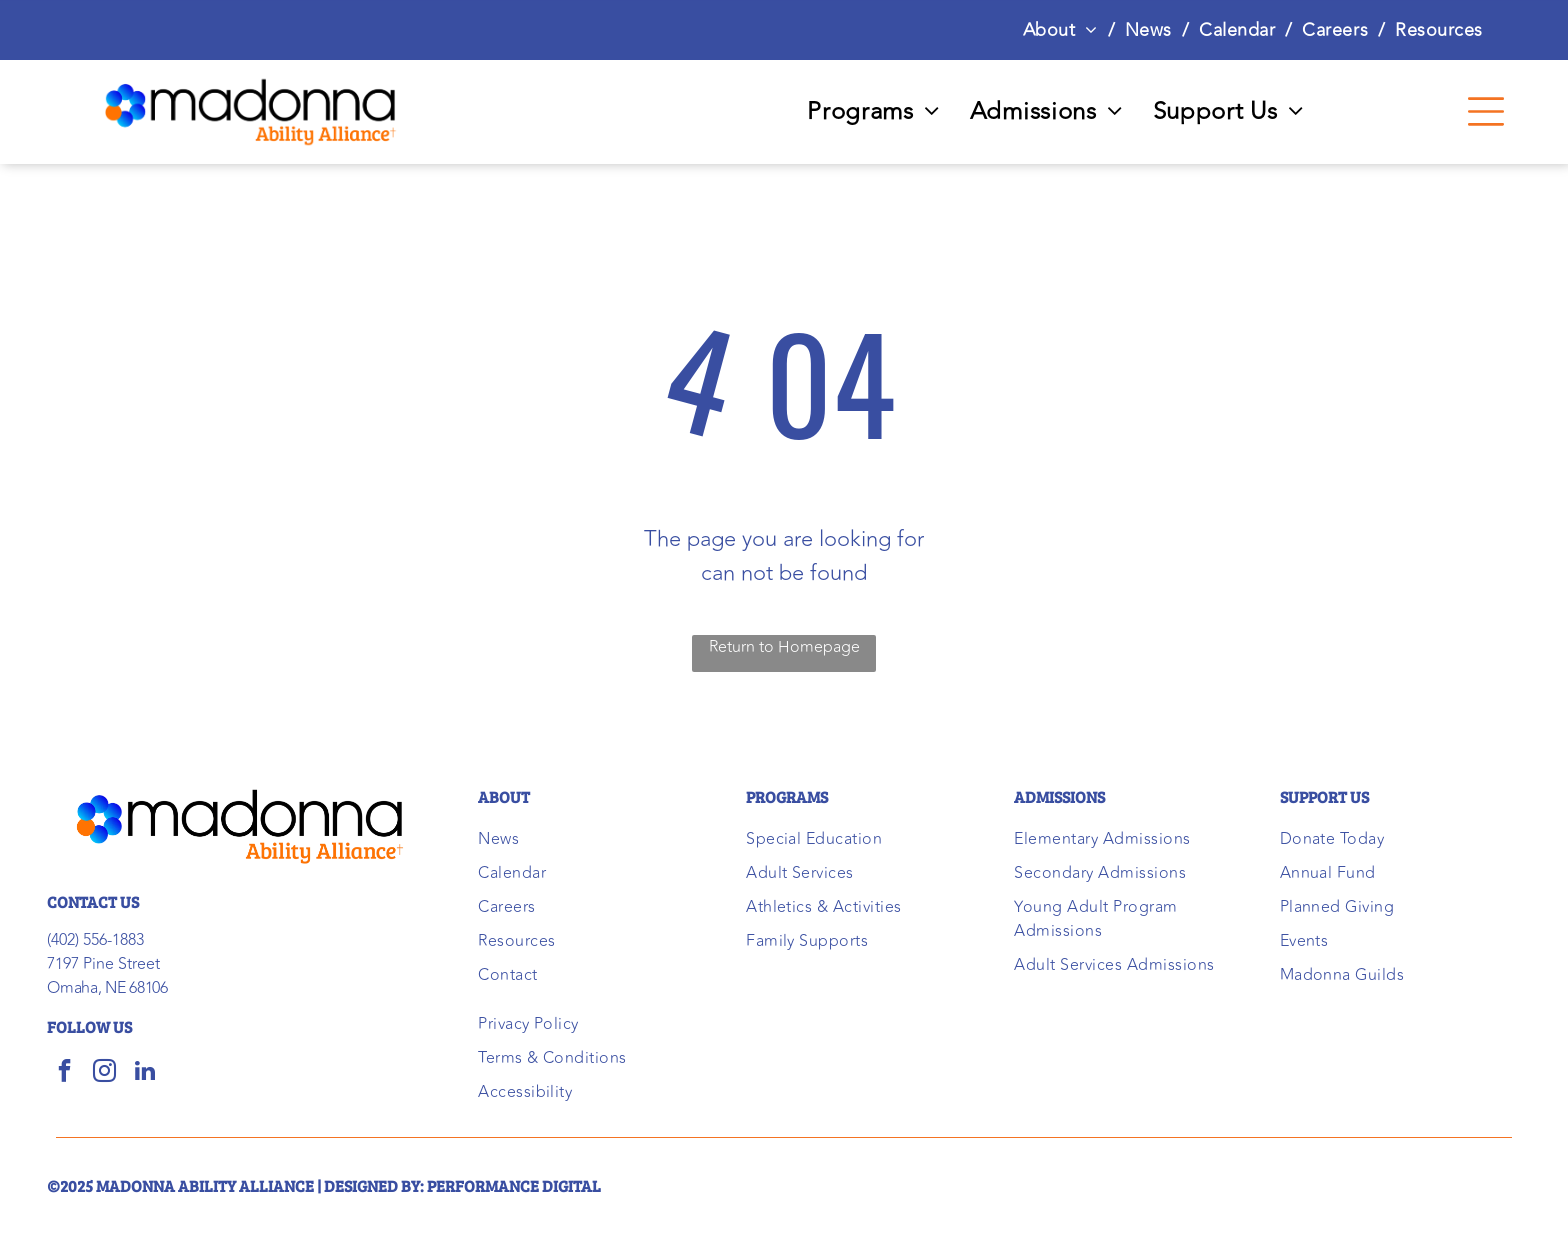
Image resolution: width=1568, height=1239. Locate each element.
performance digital (514, 1185)
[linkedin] (144, 1073)
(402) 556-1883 (95, 940)
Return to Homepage (784, 647)
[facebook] (64, 1073)
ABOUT (504, 796)
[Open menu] (1486, 111)
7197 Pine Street (103, 964)
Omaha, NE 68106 (107, 988)
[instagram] (104, 1073)
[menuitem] (1064, 30)
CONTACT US (93, 901)
